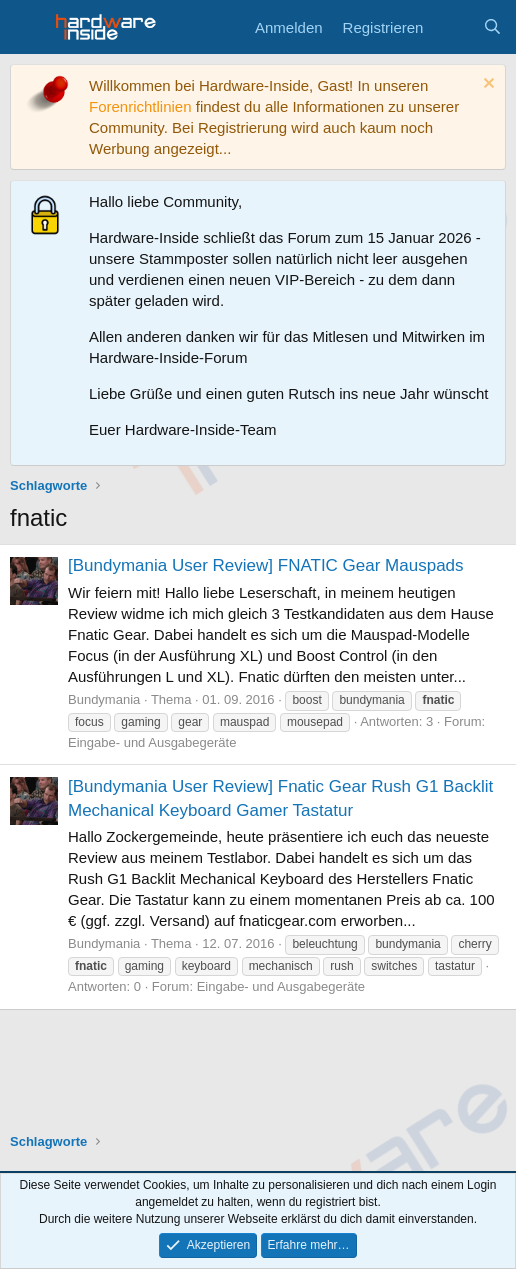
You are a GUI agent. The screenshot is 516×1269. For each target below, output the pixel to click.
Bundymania (104, 699)
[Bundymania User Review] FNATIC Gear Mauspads (266, 565)
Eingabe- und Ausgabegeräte (152, 742)
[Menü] (27, 27)
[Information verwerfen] (486, 85)
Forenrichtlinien (140, 106)
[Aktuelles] (452, 27)
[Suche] (492, 27)
